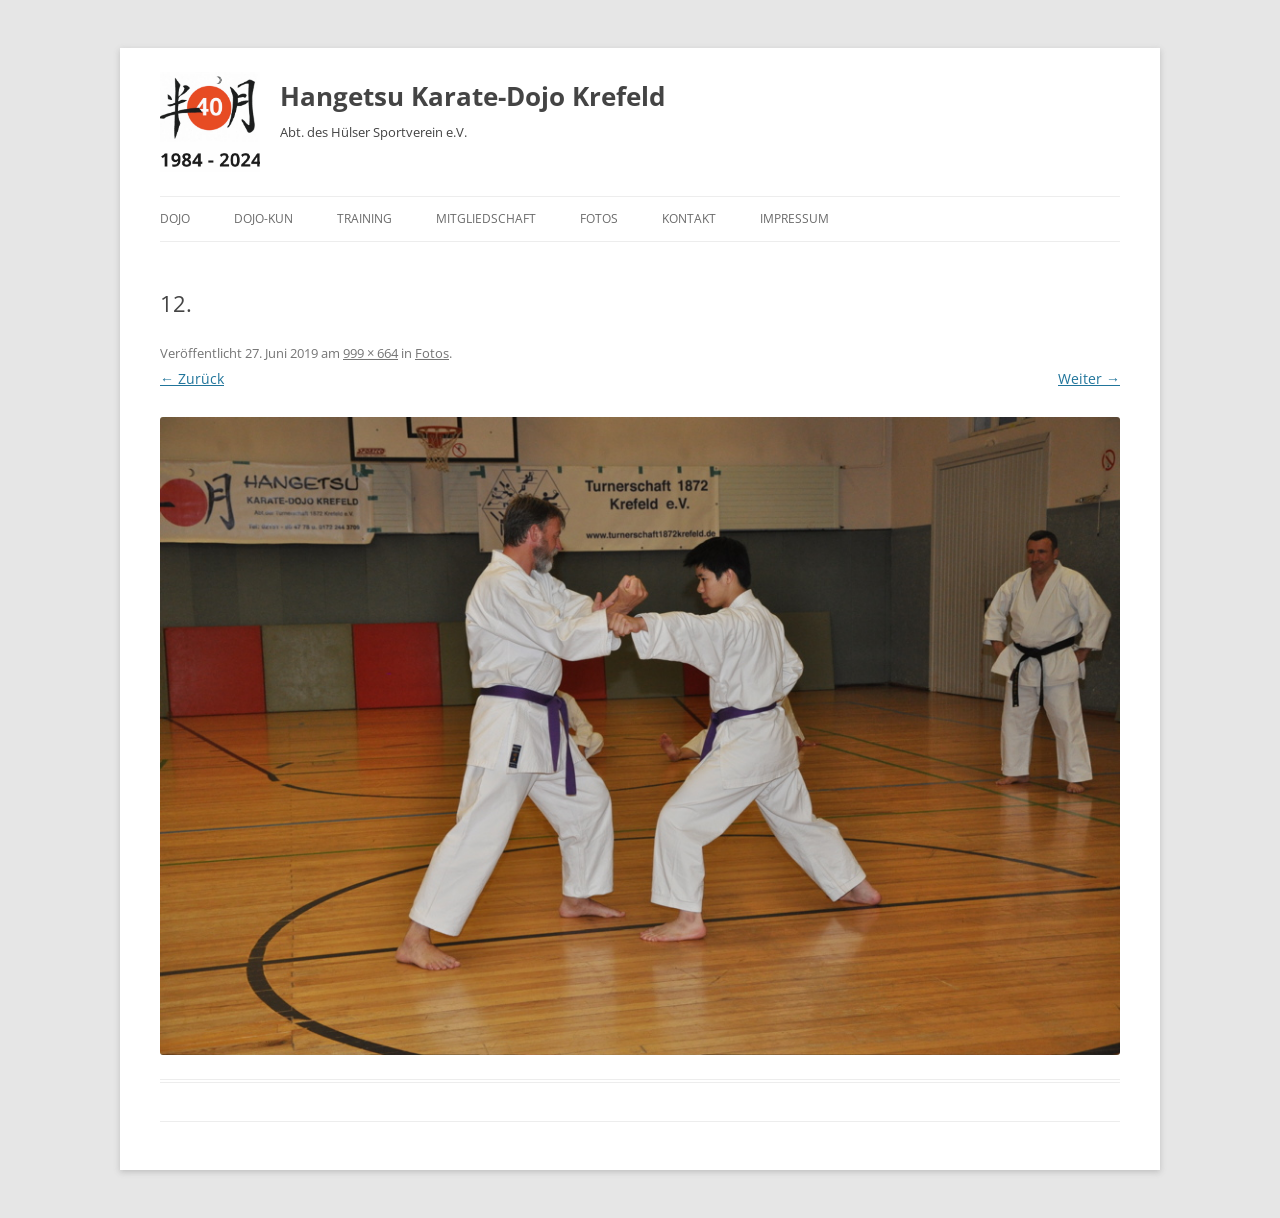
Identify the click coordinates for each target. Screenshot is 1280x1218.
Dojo (175, 218)
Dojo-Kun (263, 218)
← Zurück (192, 378)
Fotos (599, 218)
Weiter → (1089, 378)
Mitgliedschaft (486, 218)
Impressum (794, 218)
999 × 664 (370, 353)
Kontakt (689, 218)
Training (364, 218)
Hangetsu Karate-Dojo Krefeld (472, 96)
